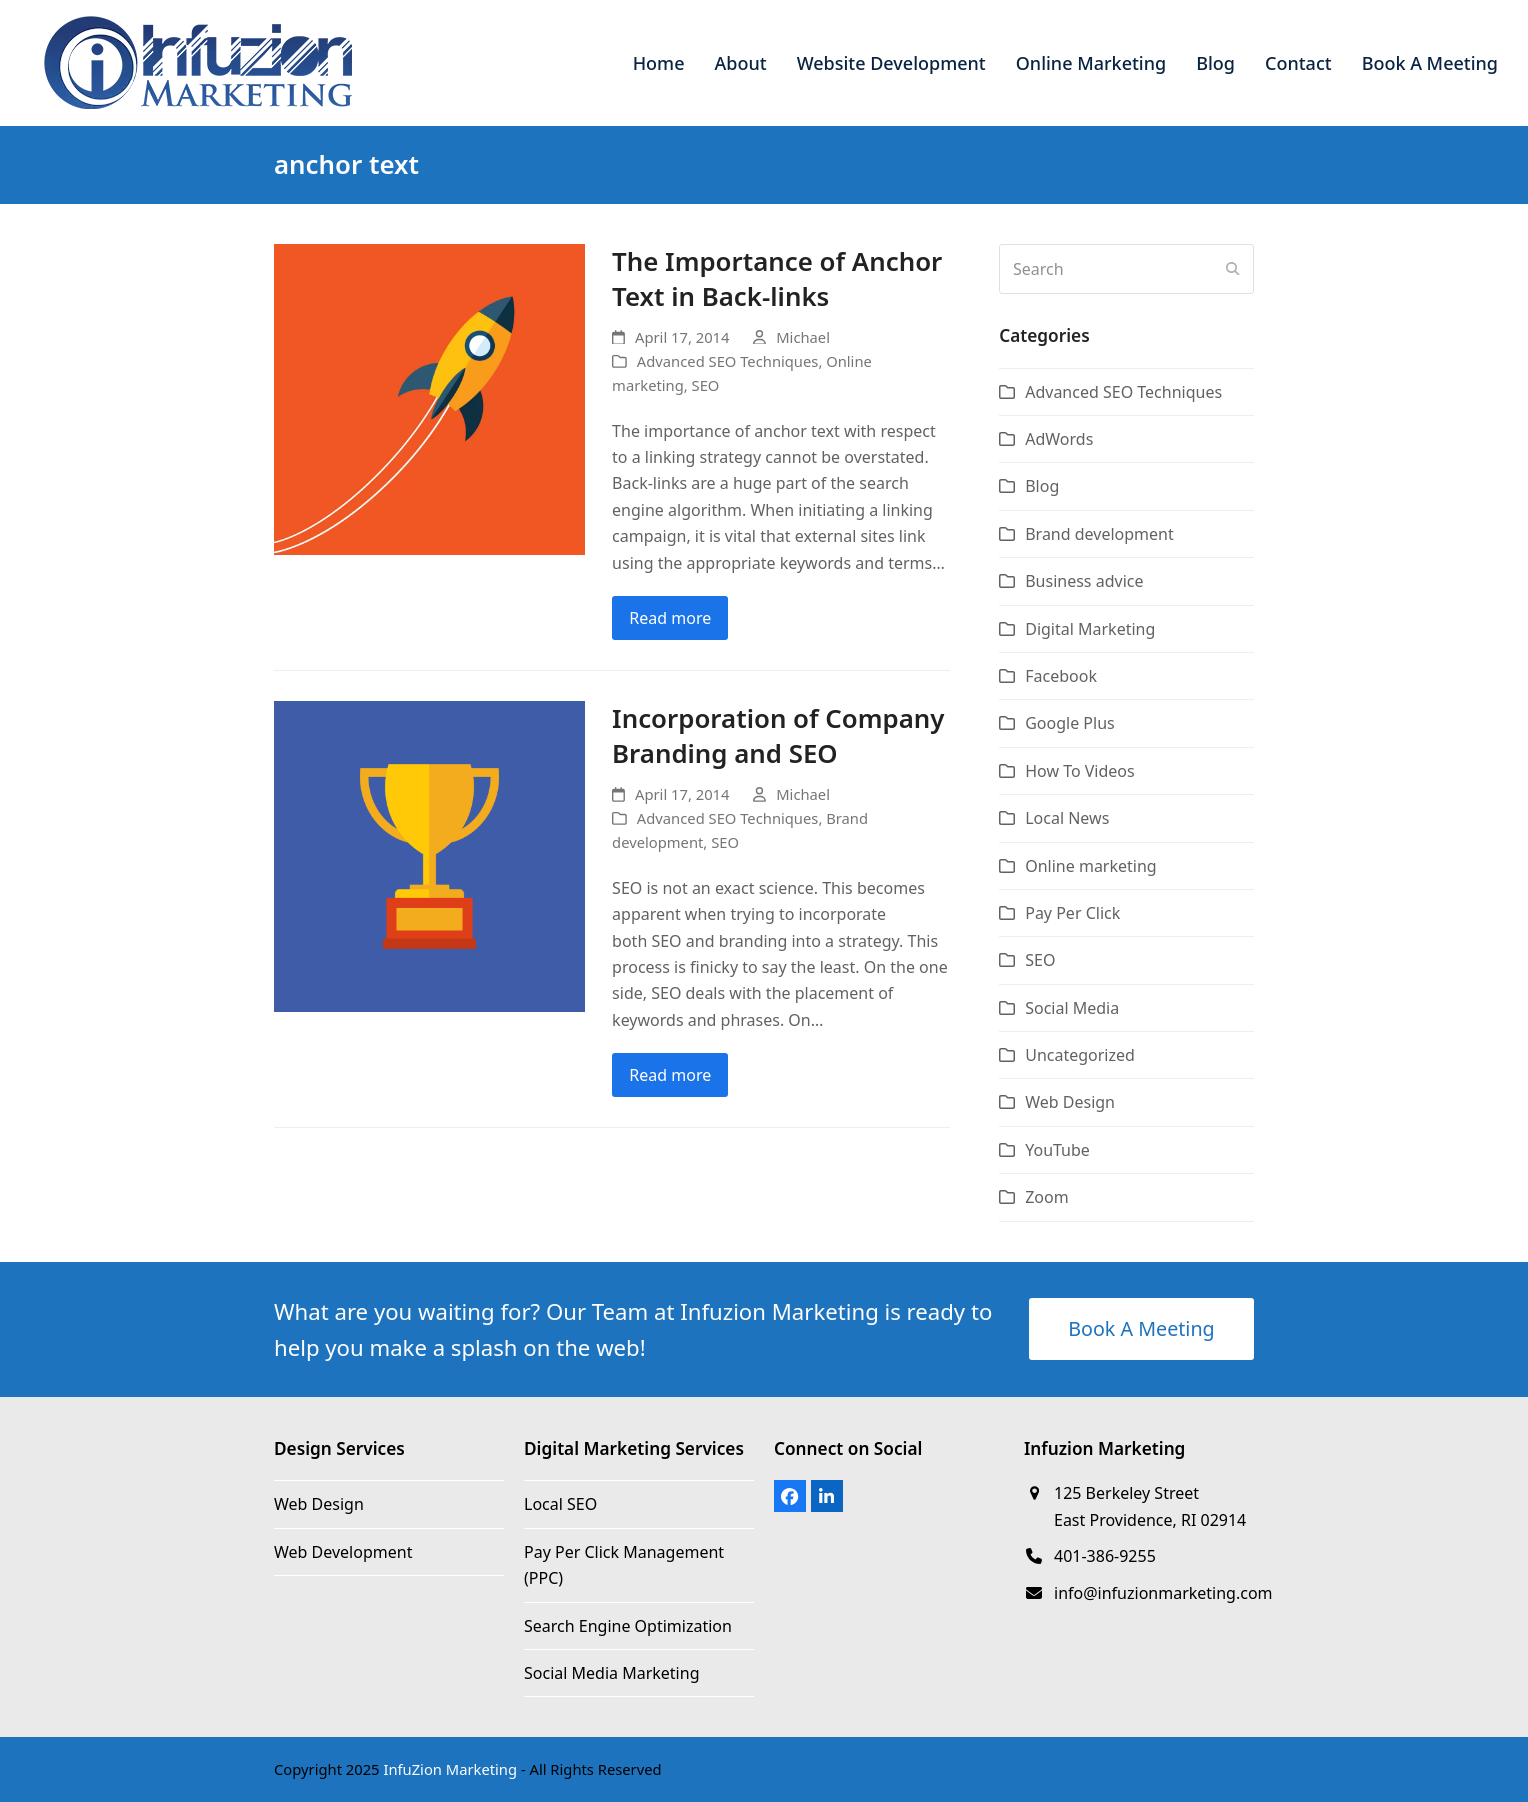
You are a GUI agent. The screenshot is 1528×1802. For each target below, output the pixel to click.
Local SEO (560, 1504)
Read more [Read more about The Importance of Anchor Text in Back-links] (670, 618)
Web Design (1070, 1102)
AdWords (1059, 439)
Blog (1042, 486)
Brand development (1099, 534)
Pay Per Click (1072, 913)
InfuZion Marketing (450, 1769)
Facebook (1061, 676)
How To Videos (1080, 771)
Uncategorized (1080, 1055)
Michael (803, 337)
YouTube (1057, 1150)
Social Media (1072, 1008)
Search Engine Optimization (628, 1626)
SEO (706, 385)
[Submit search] (1233, 269)
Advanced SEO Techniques (728, 361)
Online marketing (1090, 866)
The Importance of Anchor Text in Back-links (777, 279)
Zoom (1046, 1197)
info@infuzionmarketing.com (1163, 1593)
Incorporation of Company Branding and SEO (778, 736)
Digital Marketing (1090, 629)
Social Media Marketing (611, 1673)
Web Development (343, 1552)
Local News (1067, 818)
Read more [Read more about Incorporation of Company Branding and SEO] (670, 1075)
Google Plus (1070, 723)
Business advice (1084, 581)
